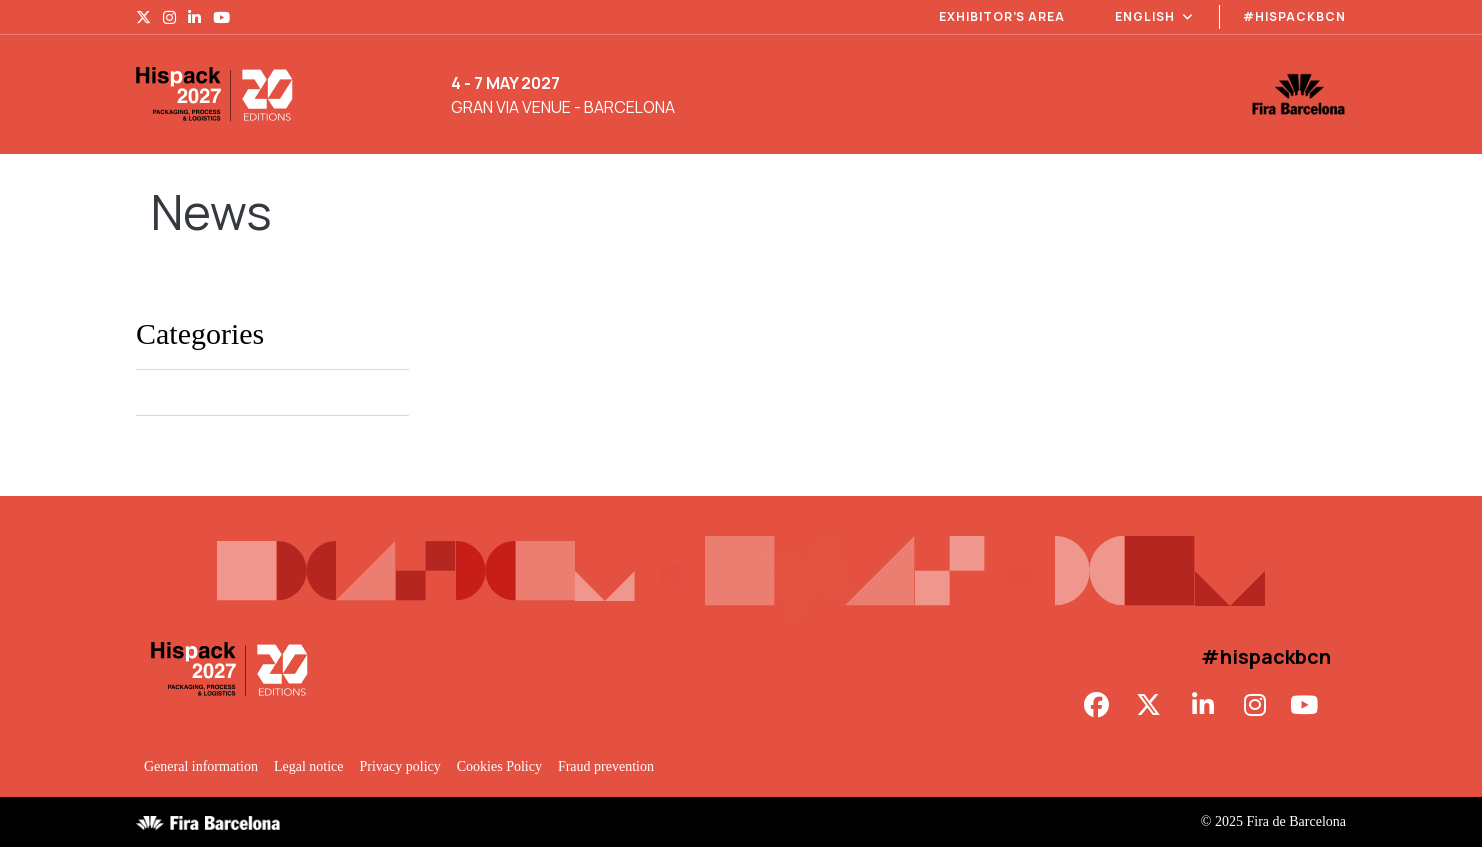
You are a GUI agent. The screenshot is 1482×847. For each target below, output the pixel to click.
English (1154, 16)
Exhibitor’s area (1002, 16)
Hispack (159, 392)
